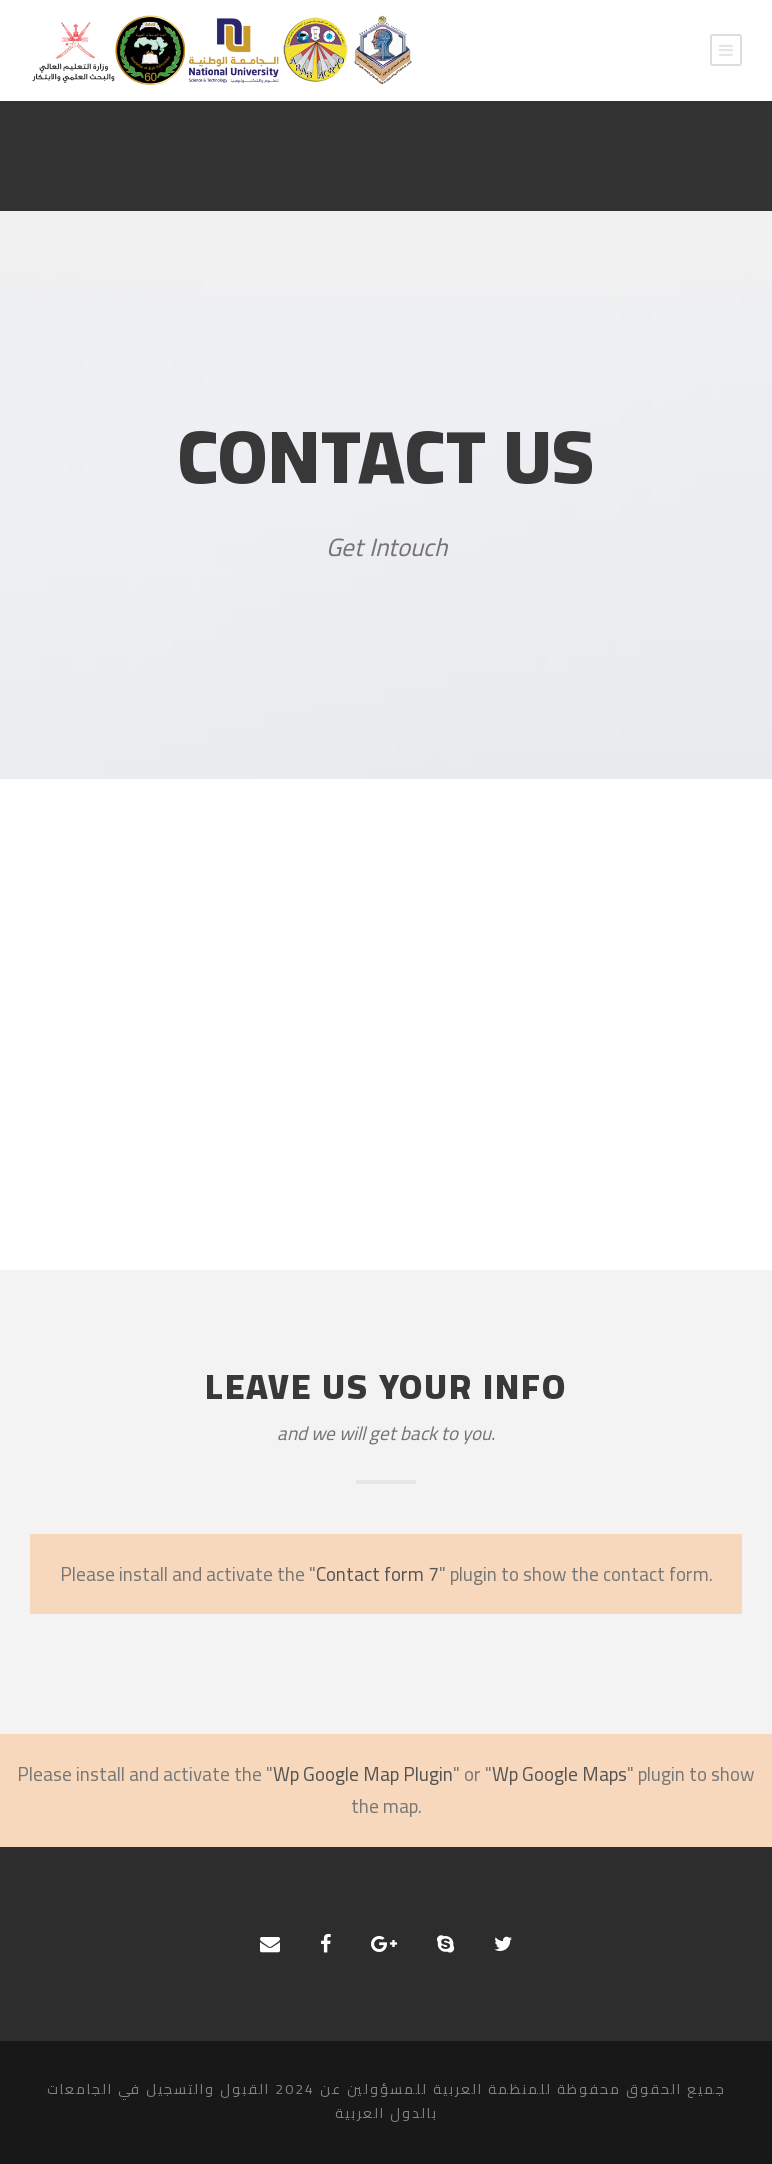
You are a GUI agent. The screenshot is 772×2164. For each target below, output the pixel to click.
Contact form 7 (377, 1574)
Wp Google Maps (559, 1774)
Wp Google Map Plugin (363, 1774)
